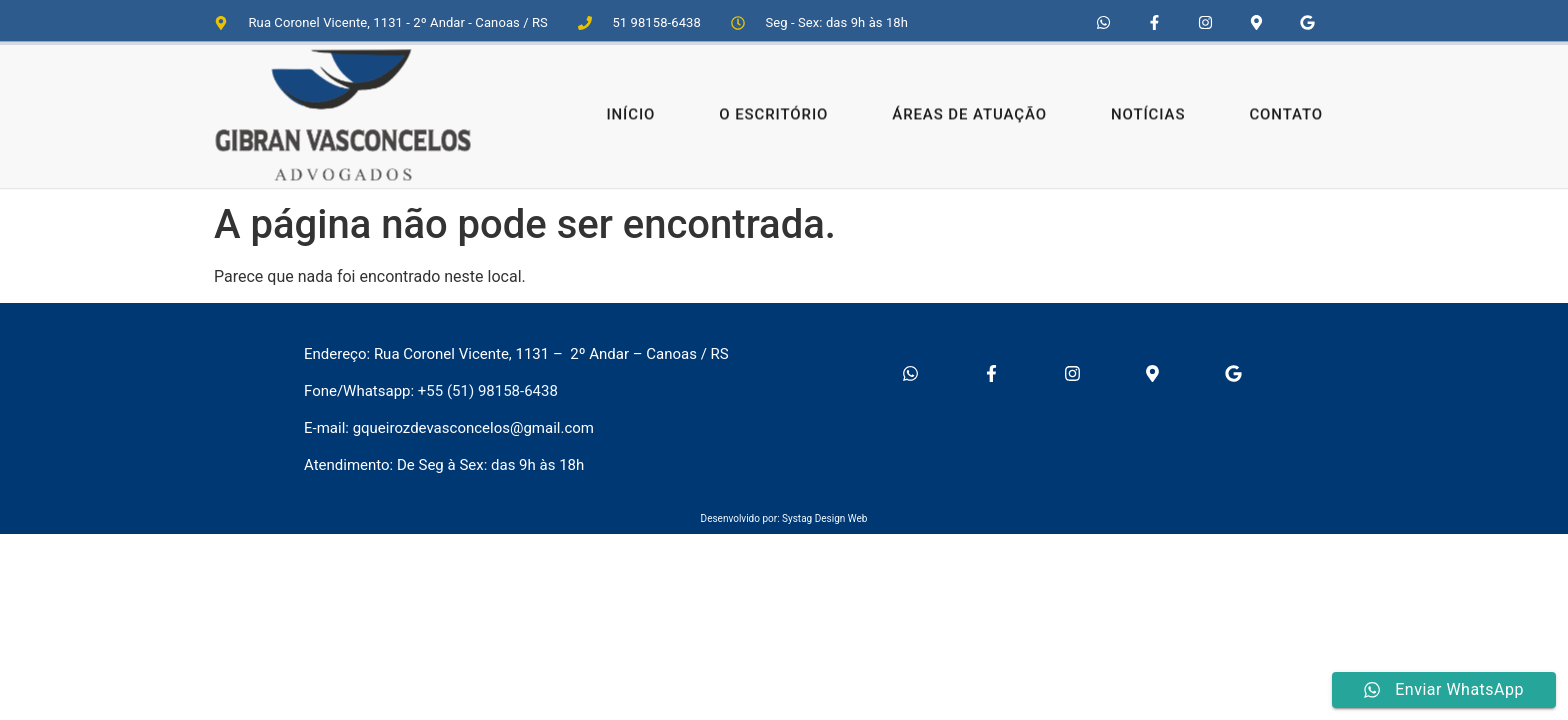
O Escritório (773, 108)
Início (630, 108)
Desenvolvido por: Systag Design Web (784, 518)
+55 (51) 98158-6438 (488, 391)
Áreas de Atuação (969, 108)
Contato (1286, 108)
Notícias (1148, 108)
